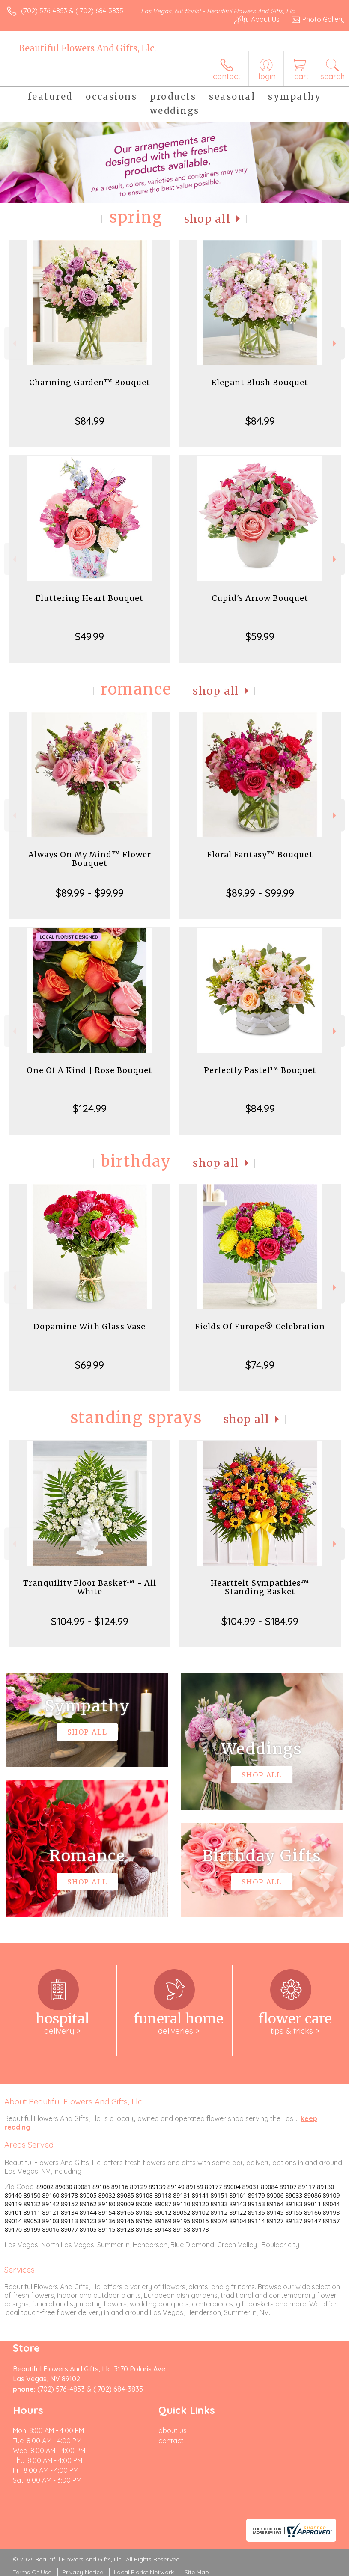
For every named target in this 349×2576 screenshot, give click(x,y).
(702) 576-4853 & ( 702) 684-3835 (72, 10)
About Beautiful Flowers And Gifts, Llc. (73, 2101)
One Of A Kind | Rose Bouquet (89, 1070)
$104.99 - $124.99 (89, 1621)
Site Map (197, 2572)
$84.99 (89, 420)
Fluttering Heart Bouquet (89, 598)
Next (335, 343)
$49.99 (89, 636)
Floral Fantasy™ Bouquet (260, 854)
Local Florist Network (144, 2572)
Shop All (207, 219)
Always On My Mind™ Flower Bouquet (89, 859)
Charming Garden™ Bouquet (89, 382)
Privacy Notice (82, 2572)
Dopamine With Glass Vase (89, 1326)
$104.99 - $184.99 (259, 1621)
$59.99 (259, 636)
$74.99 (259, 1364)
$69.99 (89, 1364)
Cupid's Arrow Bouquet (260, 598)
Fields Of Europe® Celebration (260, 1326)
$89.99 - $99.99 (90, 892)
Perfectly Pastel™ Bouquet (260, 1070)
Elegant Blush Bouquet (260, 382)
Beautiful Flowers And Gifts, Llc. (87, 48)
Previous (13, 343)
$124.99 (90, 1108)
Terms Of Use (32, 2572)
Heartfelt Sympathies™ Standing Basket (260, 1587)
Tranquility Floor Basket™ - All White (89, 1587)
